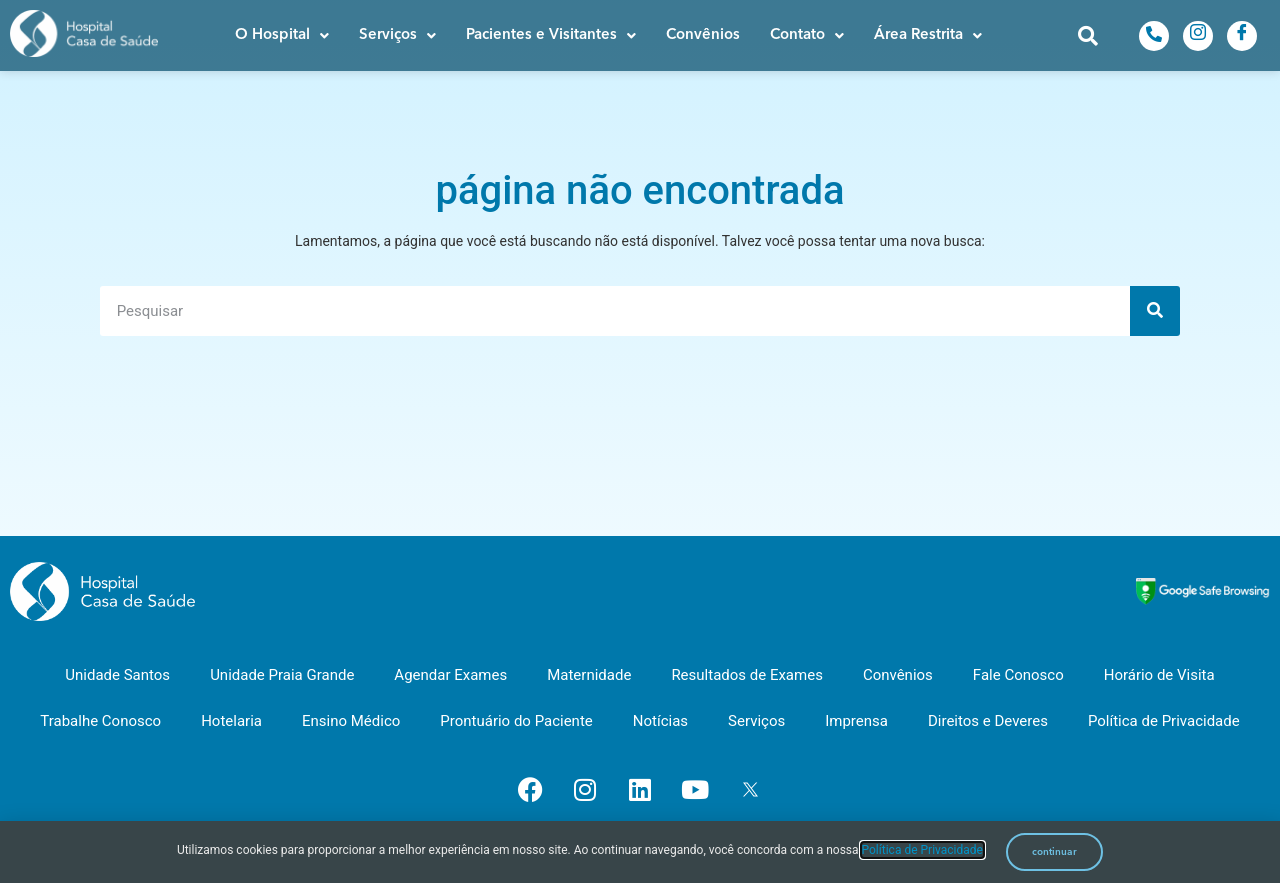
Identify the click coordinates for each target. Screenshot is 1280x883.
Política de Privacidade (1164, 721)
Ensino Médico (351, 721)
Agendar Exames (450, 675)
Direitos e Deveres (988, 721)
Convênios (703, 35)
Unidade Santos (117, 675)
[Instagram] (1198, 36)
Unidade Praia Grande (282, 675)
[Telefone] (1154, 36)
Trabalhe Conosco (100, 721)
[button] (282, 35)
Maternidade (589, 675)
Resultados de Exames (747, 675)
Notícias (660, 721)
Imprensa (856, 721)
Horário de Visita (1159, 675)
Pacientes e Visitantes (551, 35)
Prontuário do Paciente (516, 721)
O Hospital (282, 35)
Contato (807, 35)
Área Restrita (928, 35)
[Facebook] (1242, 36)
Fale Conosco (1018, 675)
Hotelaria (231, 721)
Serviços (397, 35)
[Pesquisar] (1155, 311)
